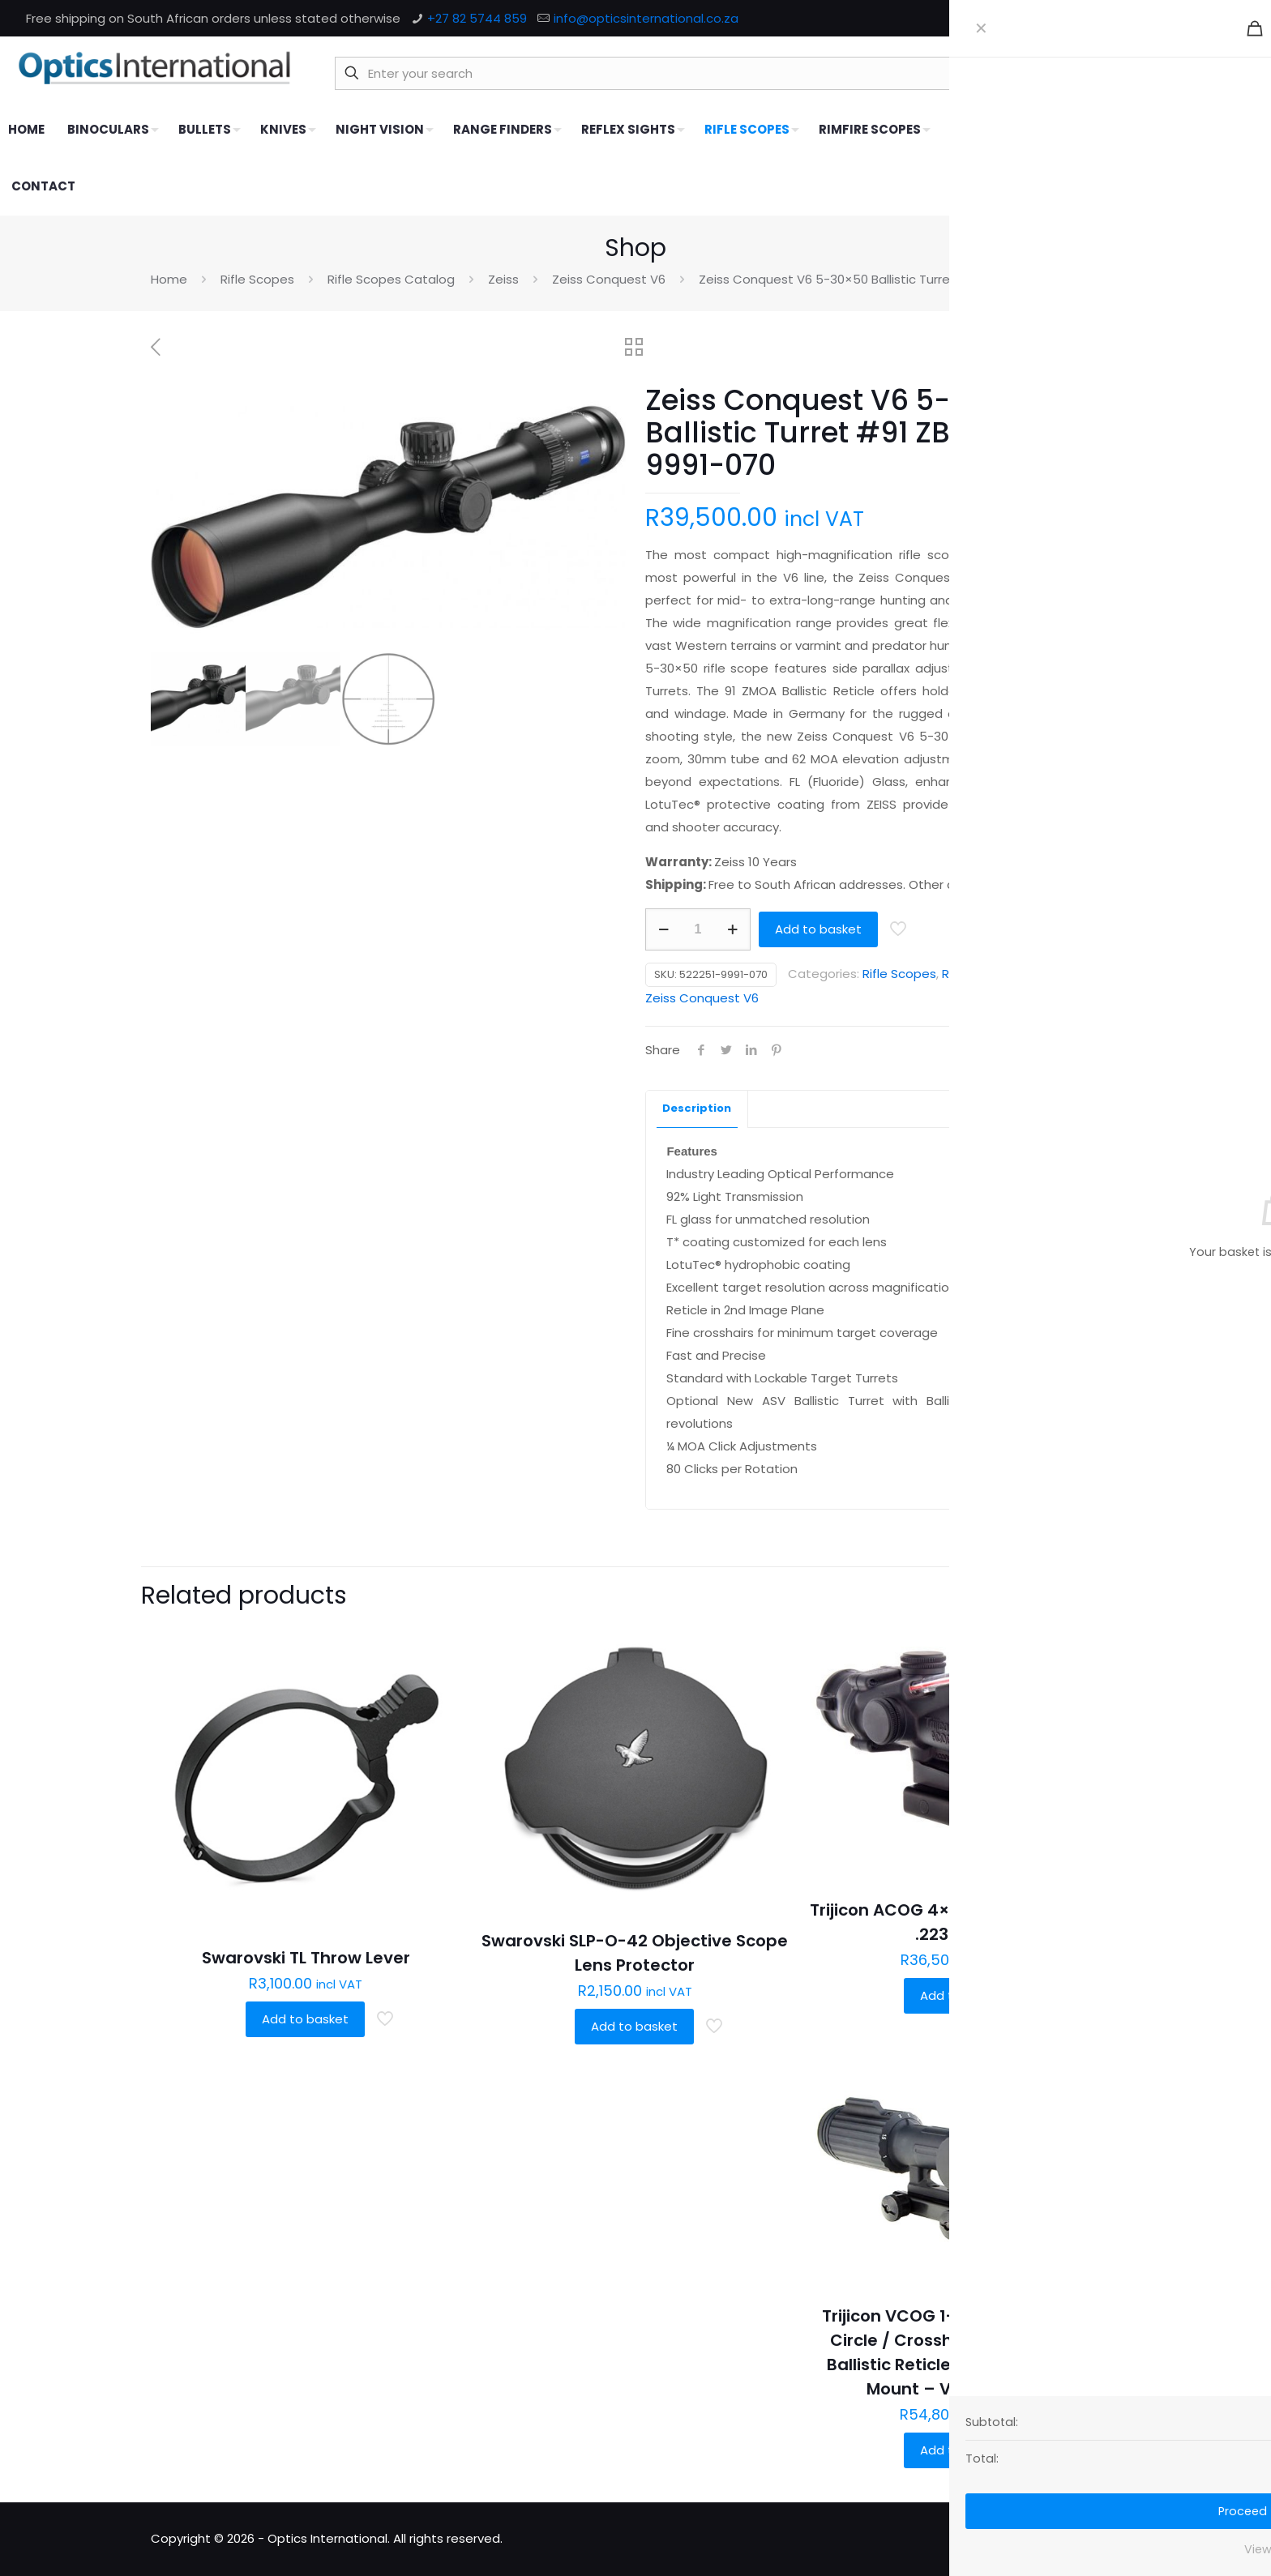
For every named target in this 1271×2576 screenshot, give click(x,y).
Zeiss (503, 279)
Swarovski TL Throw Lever (306, 1957)
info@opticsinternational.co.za (646, 18)
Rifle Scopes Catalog (391, 279)
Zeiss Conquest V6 (608, 279)
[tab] (697, 1109)
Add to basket (818, 929)
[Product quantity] (698, 929)
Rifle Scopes (257, 279)
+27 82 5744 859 (477, 18)
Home (169, 279)
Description (696, 1108)
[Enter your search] (714, 73)
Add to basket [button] (305, 2018)
